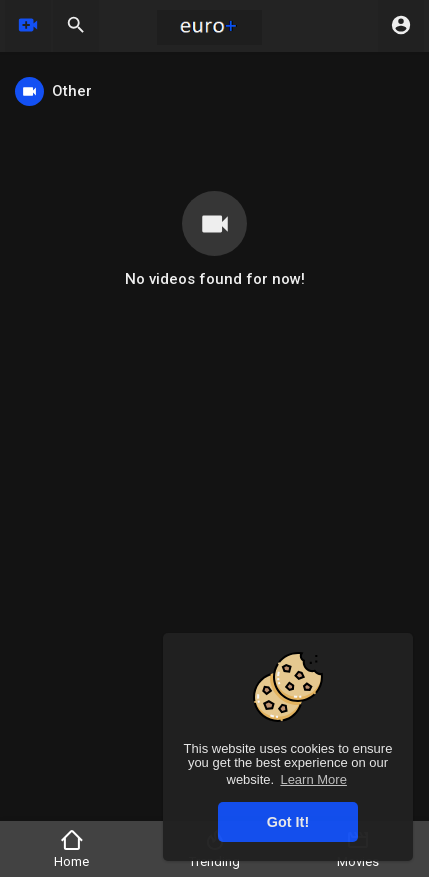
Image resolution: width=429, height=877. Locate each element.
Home (71, 848)
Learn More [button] (313, 779)
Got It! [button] (288, 822)
